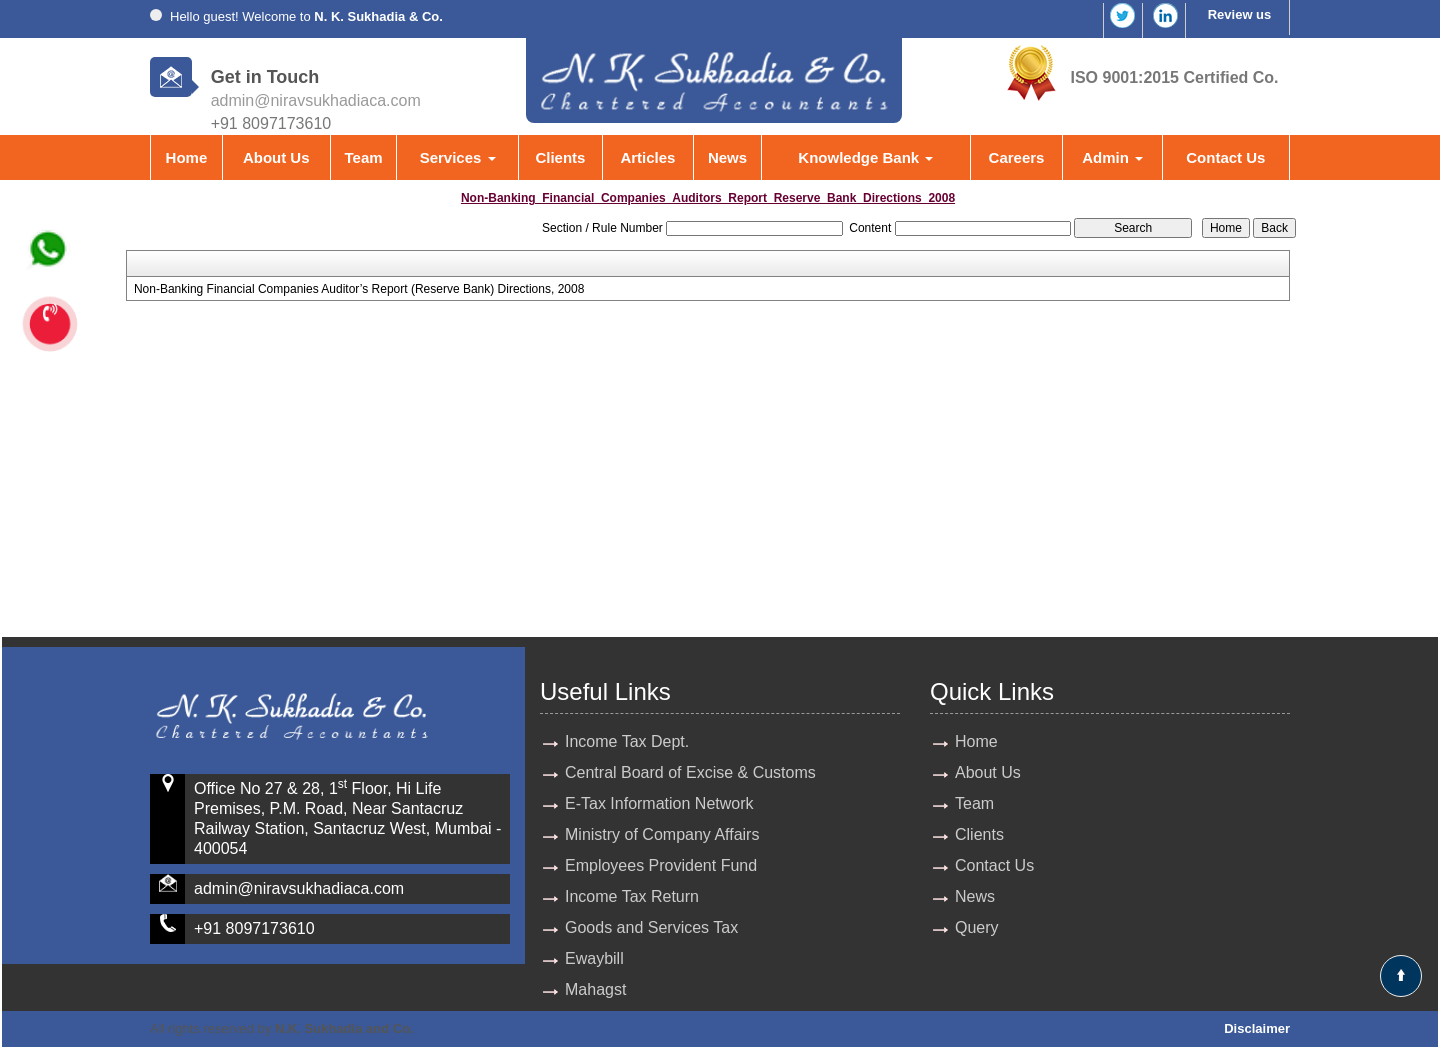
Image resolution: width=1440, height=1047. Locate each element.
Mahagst (595, 989)
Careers (1017, 157)
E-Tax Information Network (659, 803)
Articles (647, 157)
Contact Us (1225, 157)
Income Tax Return (632, 896)
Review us (1240, 14)
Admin (1112, 157)
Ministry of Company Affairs (662, 834)
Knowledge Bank (865, 157)
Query (977, 927)
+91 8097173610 (254, 928)
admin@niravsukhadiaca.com (316, 100)
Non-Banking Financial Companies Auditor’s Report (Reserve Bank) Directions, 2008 (359, 289)
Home (187, 157)
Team (363, 157)
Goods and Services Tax (651, 927)
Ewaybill (594, 958)
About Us (276, 157)
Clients (560, 157)
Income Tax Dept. (627, 741)
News (727, 157)
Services (458, 157)
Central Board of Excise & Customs (690, 772)
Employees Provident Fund (661, 865)
